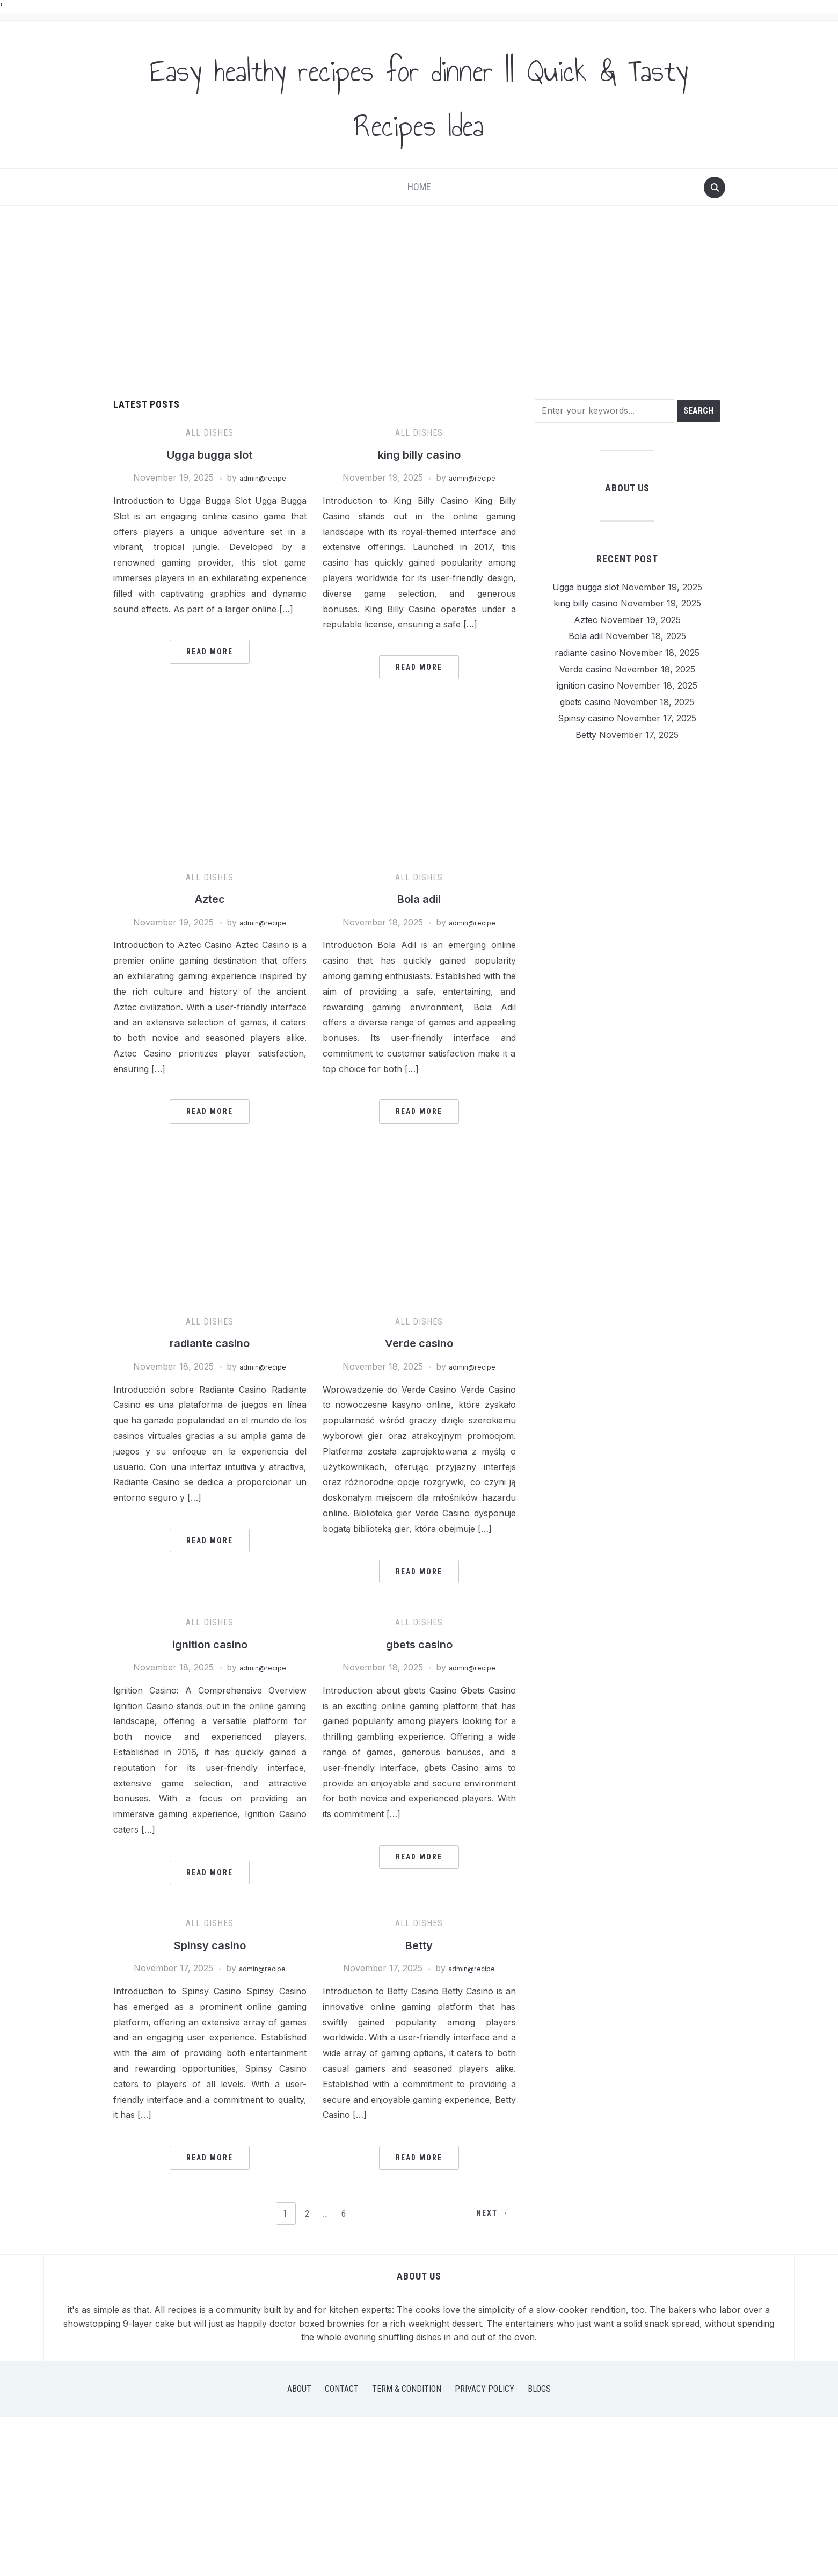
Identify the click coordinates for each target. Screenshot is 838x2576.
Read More (209, 651)
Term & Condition (406, 2389)
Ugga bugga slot (209, 454)
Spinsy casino (209, 1944)
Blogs (539, 2389)
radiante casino (209, 1342)
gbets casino (419, 1644)
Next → (488, 2214)
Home (419, 186)
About (299, 2389)
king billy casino (419, 454)
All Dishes (210, 433)
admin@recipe (263, 477)
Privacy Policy (484, 2389)
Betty (419, 1944)
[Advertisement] (419, 302)
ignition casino (210, 1644)
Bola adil (419, 898)
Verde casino (419, 1342)
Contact (342, 2389)
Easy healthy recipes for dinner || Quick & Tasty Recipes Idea (419, 94)
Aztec (210, 898)
